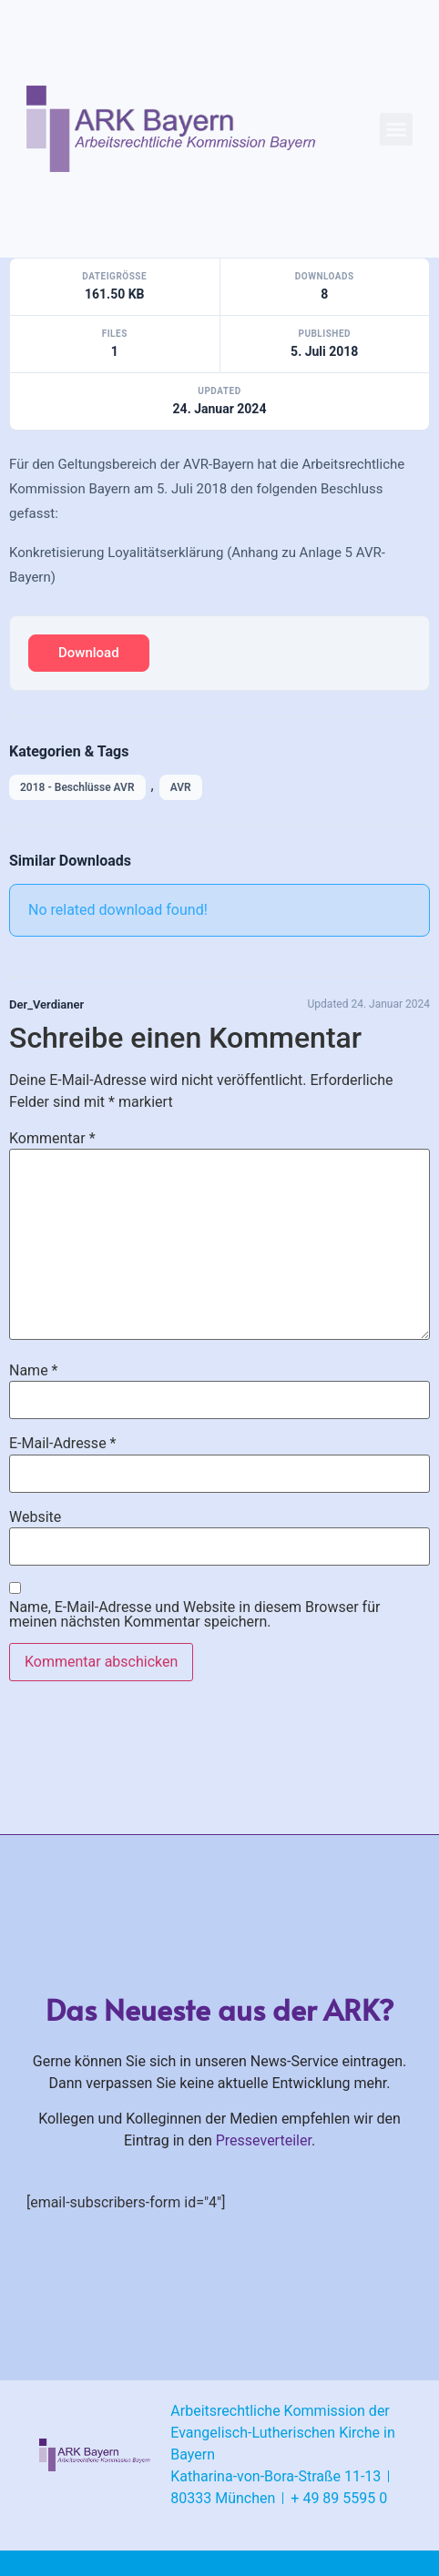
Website (35, 1517)
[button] (396, 129)
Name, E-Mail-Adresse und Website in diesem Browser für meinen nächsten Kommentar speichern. (194, 1614)
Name (33, 1371)
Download (88, 652)
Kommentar (52, 1138)
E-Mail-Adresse (62, 1443)
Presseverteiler (263, 2140)
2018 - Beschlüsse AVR (77, 787)
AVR (180, 787)
